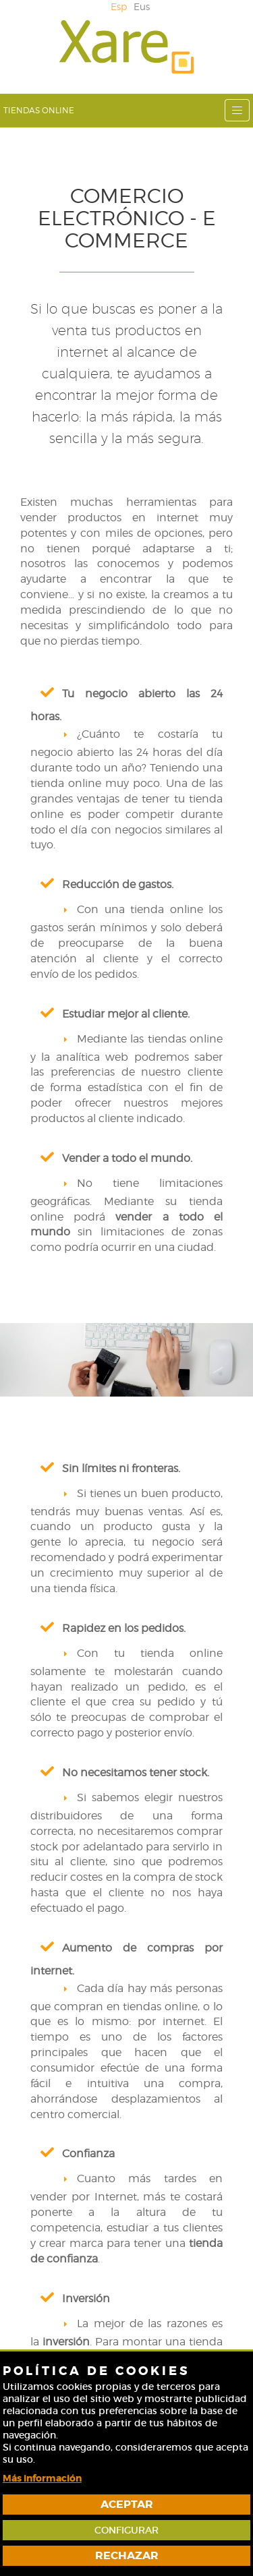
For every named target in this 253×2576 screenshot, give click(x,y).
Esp (119, 6)
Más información (42, 2478)
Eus (142, 6)
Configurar (126, 2530)
